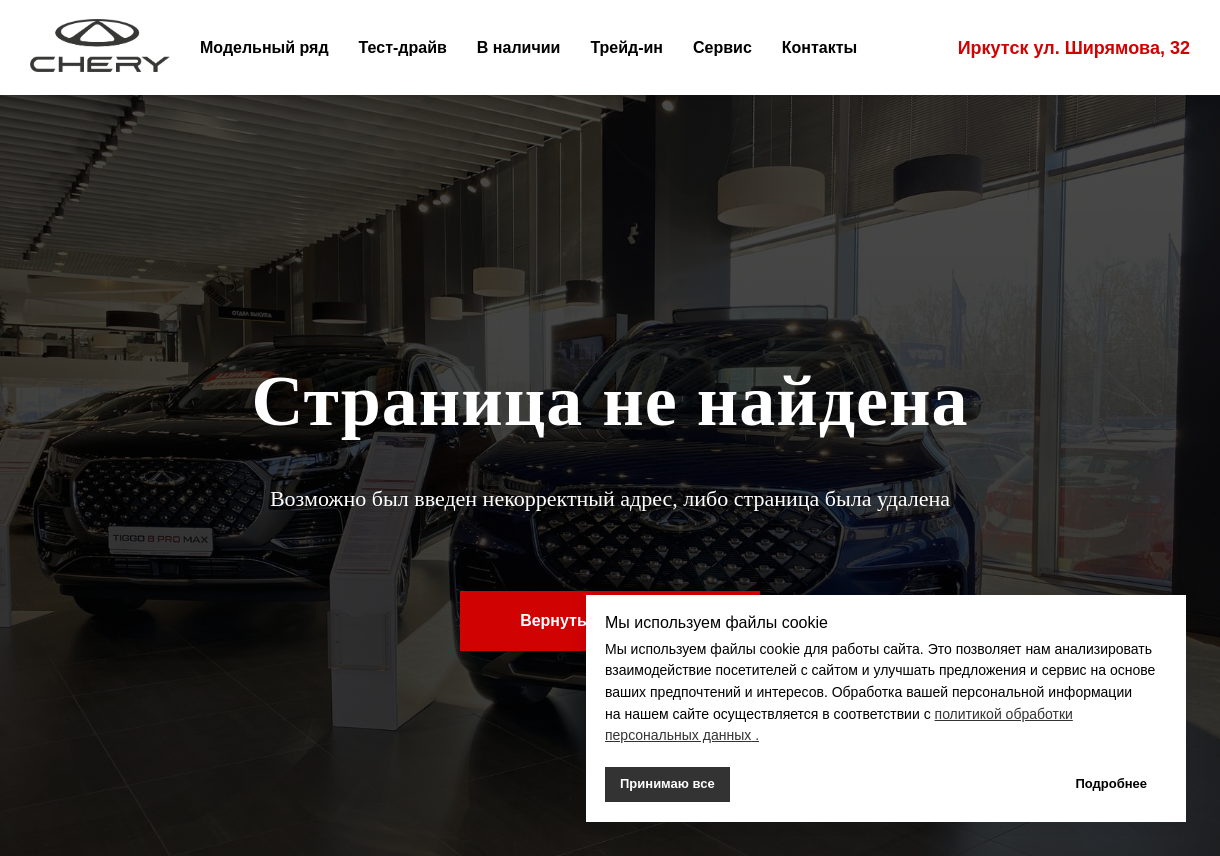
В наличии (519, 47)
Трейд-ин (626, 47)
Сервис (722, 47)
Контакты (819, 47)
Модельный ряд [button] (264, 47)
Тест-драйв (403, 47)
